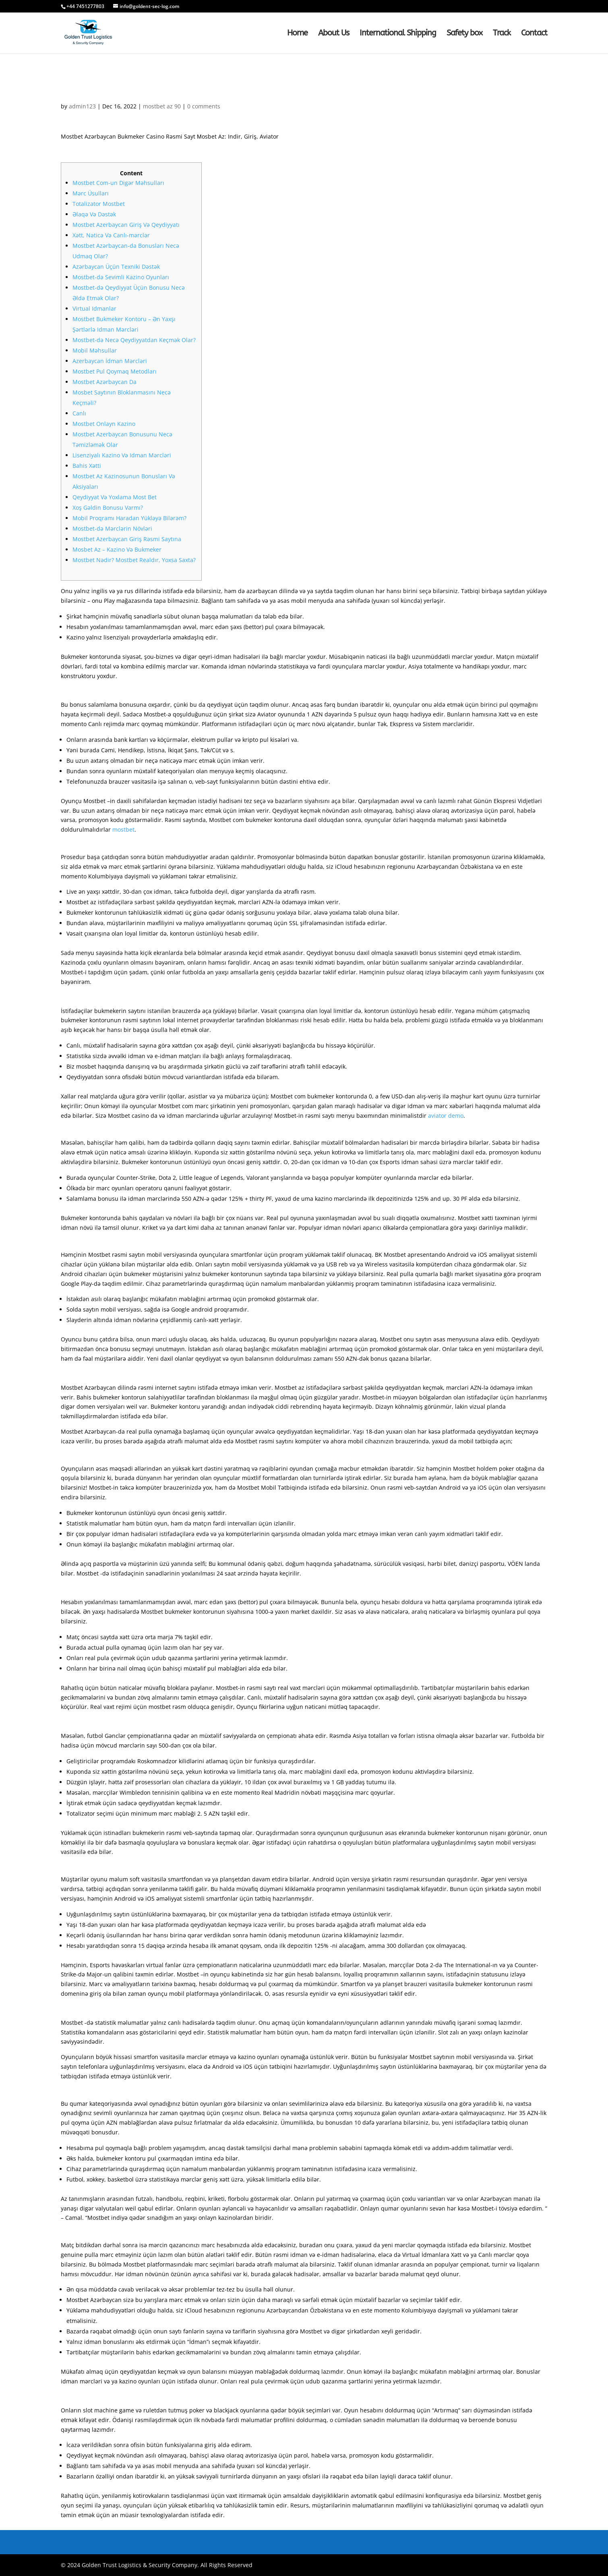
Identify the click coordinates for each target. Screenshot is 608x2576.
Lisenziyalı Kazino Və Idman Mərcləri (121, 455)
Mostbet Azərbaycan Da (104, 382)
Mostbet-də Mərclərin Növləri (112, 528)
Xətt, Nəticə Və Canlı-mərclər (111, 235)
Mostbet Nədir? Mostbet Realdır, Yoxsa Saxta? (134, 560)
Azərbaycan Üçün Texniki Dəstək (116, 266)
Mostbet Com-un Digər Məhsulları (118, 183)
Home (297, 33)
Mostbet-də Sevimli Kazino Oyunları (120, 277)
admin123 (82, 106)
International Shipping (398, 33)
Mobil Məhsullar (94, 350)
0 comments (203, 106)
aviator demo (445, 1115)
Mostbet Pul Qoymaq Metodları (114, 371)
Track (502, 33)
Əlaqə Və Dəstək (94, 214)
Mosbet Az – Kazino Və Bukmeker (116, 549)
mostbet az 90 (162, 106)
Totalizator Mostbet (98, 204)
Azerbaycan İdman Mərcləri (109, 361)
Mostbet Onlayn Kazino (103, 424)
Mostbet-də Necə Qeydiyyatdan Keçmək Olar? (134, 340)
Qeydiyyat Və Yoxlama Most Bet (114, 497)
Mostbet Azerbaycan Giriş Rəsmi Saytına (126, 539)
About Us (333, 33)
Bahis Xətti (86, 465)
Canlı (79, 413)
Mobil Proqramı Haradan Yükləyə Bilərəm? (129, 518)
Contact (534, 33)
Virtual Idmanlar (94, 308)
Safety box (464, 33)
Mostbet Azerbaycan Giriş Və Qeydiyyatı (126, 224)
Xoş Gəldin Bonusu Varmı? (107, 507)
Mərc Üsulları (90, 193)
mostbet (123, 829)
